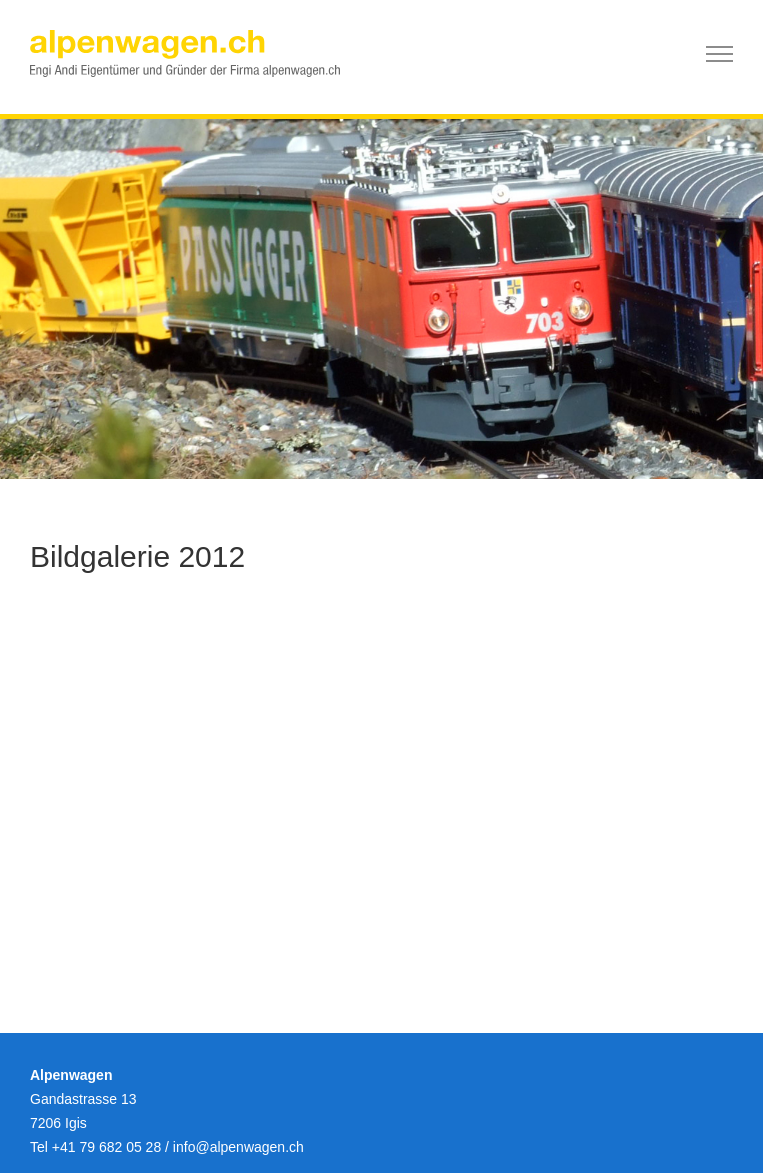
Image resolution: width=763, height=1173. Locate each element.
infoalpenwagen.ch (238, 1147)
